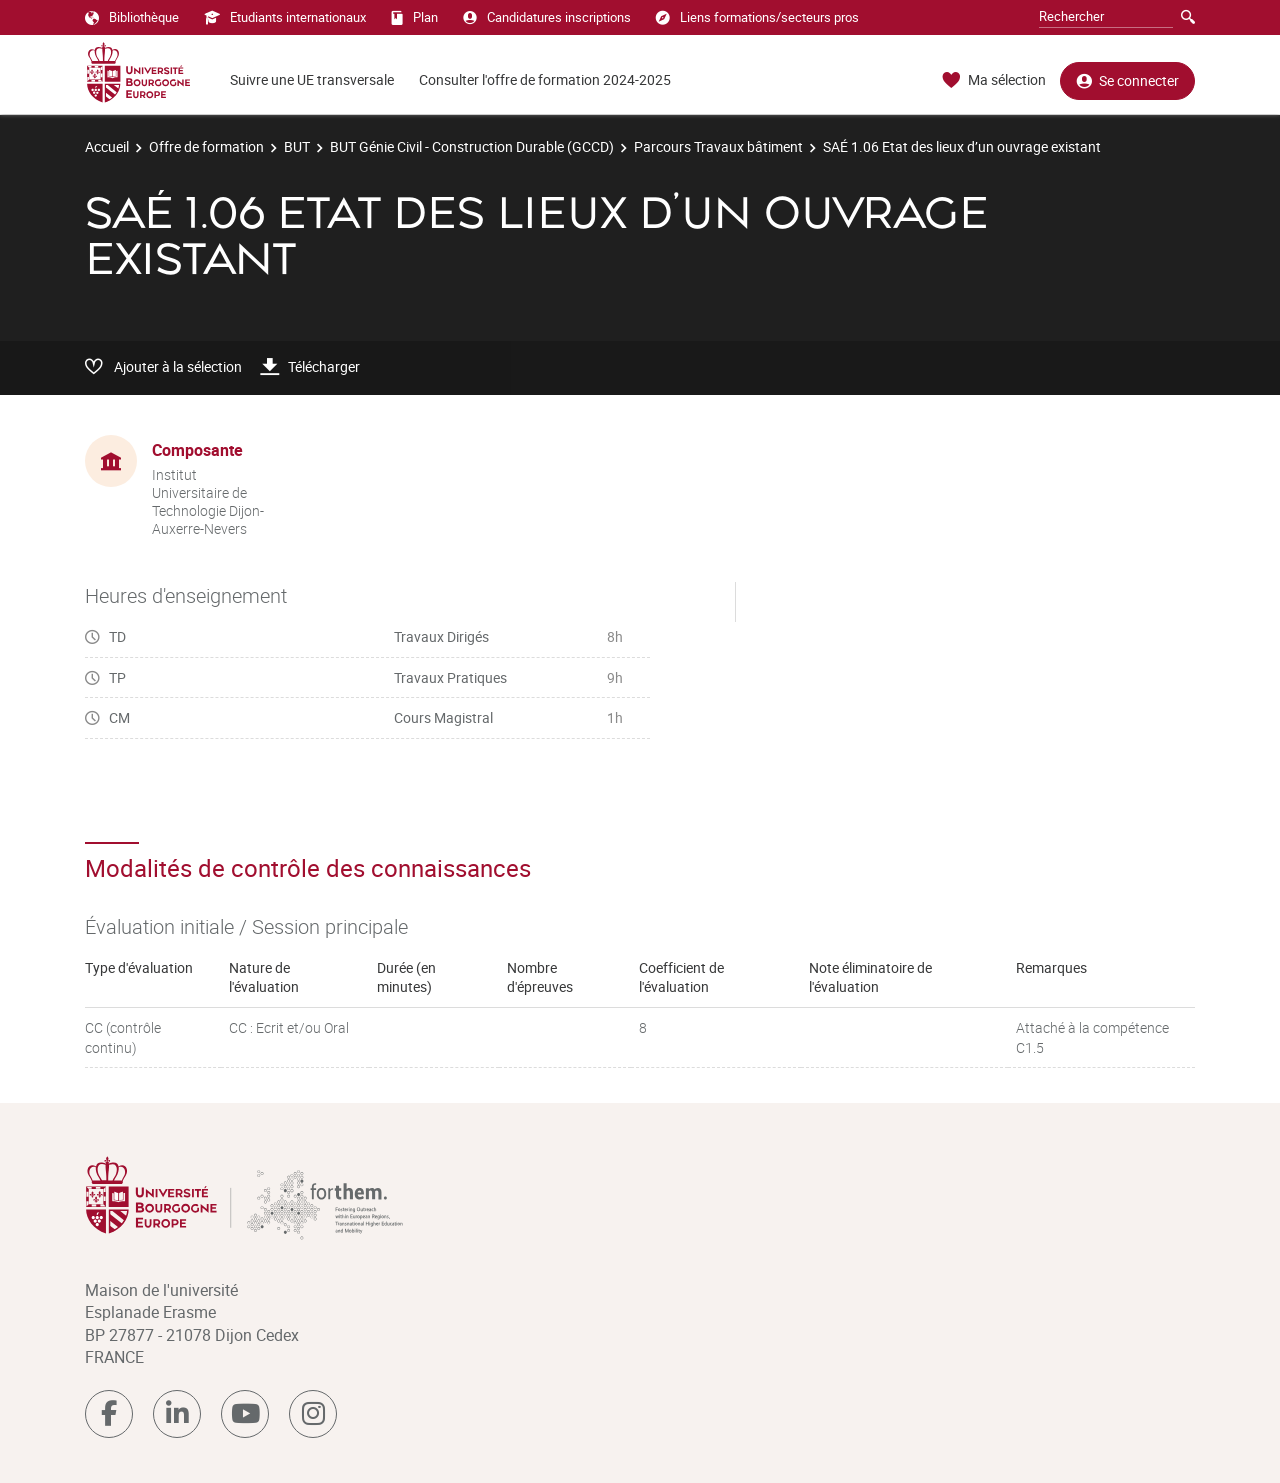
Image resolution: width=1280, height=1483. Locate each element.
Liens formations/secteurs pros (757, 17)
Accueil (107, 146)
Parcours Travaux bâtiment (718, 146)
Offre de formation (206, 146)
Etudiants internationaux (285, 17)
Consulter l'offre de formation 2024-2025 (545, 79)
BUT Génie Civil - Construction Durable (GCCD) (472, 146)
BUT (297, 146)
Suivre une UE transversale (312, 79)
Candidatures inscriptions (547, 17)
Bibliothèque (132, 17)
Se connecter (1127, 80)
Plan (414, 17)
